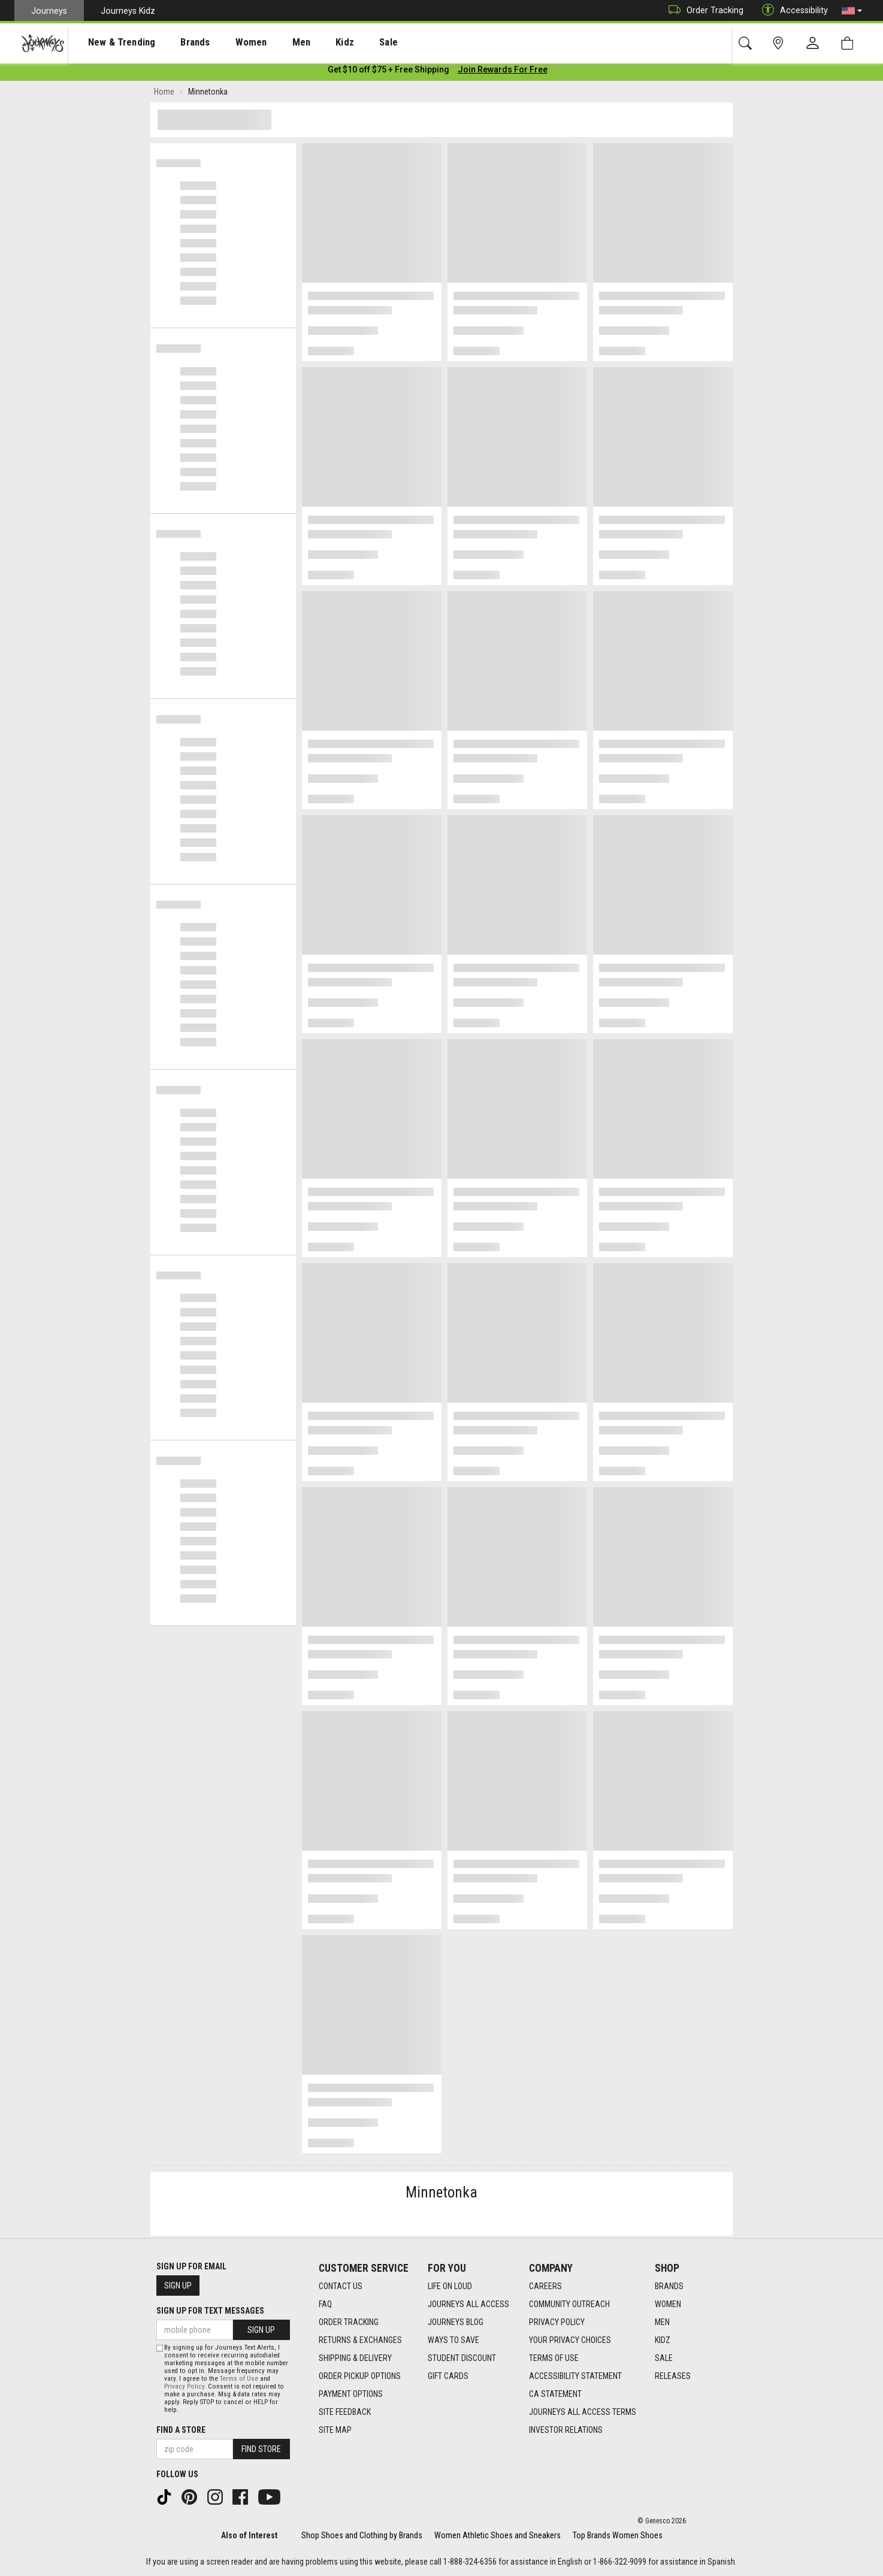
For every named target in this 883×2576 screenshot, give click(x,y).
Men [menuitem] (270, 42)
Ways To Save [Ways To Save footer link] (453, 2340)
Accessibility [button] (792, 10)
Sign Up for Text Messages (210, 2310)
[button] (852, 11)
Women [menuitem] (226, 42)
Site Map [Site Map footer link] (335, 2430)
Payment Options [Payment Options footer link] (351, 2394)
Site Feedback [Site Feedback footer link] (345, 2412)
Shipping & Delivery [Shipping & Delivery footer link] (355, 2358)
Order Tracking (703, 10)
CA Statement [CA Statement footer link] (555, 2394)
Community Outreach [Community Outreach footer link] (569, 2304)
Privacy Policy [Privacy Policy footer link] (557, 2322)
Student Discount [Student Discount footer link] (462, 2358)
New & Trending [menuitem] (110, 42)
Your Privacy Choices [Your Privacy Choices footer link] (570, 2340)
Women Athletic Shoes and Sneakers (497, 2535)
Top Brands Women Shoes (618, 2535)
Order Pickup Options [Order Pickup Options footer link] (360, 2376)
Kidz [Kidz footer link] (662, 2340)
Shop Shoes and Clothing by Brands (361, 2535)
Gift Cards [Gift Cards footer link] (448, 2376)
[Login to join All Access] (388, 72)
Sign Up (178, 2285)
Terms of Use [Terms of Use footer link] (554, 2358)
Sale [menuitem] (346, 42)
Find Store (261, 2449)
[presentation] (111, 42)
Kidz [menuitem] (308, 42)
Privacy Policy (184, 2386)
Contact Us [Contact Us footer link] (340, 2286)
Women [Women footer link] (668, 2304)
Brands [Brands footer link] (669, 2286)
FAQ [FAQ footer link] (325, 2304)
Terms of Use (239, 2379)
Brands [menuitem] (176, 42)
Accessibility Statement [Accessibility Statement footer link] (575, 2376)
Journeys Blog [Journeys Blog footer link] (455, 2322)
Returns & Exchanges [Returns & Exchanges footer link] (360, 2340)
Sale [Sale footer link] (664, 2358)
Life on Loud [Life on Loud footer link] (450, 2286)
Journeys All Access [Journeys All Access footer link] (468, 2304)
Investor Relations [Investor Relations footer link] (566, 2430)
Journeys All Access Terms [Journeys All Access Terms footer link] (582, 2412)
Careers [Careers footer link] (545, 2286)
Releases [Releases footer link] (673, 2376)
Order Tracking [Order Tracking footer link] (349, 2322)
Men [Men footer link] (662, 2322)
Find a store (180, 2430)
